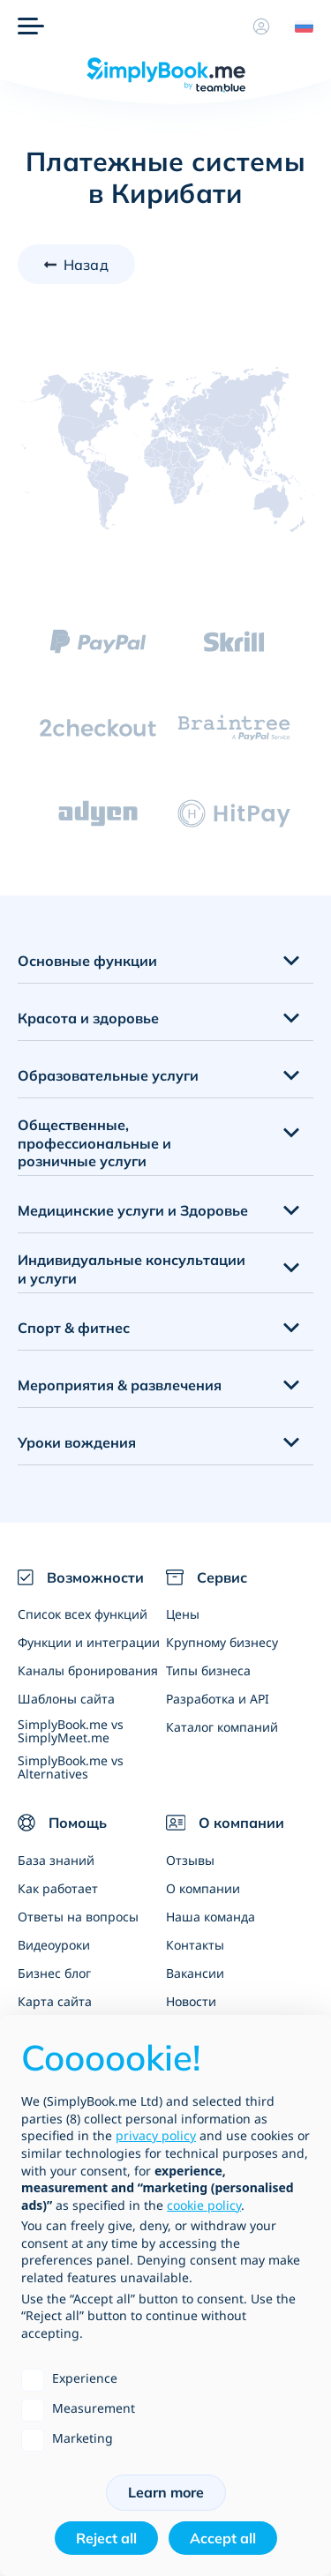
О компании (203, 1888)
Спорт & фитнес (74, 1328)
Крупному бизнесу (222, 1642)
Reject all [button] (106, 2538)
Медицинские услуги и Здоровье (133, 1210)
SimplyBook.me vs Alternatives (71, 1767)
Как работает (58, 1888)
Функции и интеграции (89, 1642)
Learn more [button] (166, 2492)
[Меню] (31, 26)
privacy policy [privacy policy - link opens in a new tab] (156, 2135)
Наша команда (210, 1916)
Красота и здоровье (88, 1018)
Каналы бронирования (88, 1670)
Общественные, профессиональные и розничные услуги (94, 1143)
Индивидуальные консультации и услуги (131, 1269)
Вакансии (195, 1973)
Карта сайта (55, 2001)
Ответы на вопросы (78, 1916)
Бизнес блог (54, 1973)
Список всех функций (82, 1614)
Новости (191, 2001)
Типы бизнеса (208, 1670)
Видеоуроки (54, 1944)
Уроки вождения (77, 1442)
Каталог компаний (222, 1727)
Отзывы (190, 1860)
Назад (86, 264)
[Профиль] (261, 26)
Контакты (195, 1944)
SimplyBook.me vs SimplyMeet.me (71, 1731)
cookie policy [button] (204, 2205)
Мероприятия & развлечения (120, 1385)
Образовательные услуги (108, 1075)
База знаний (56, 1860)
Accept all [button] (223, 2538)
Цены (182, 1614)
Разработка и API (217, 1698)
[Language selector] (297, 26)
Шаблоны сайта (66, 1698)
